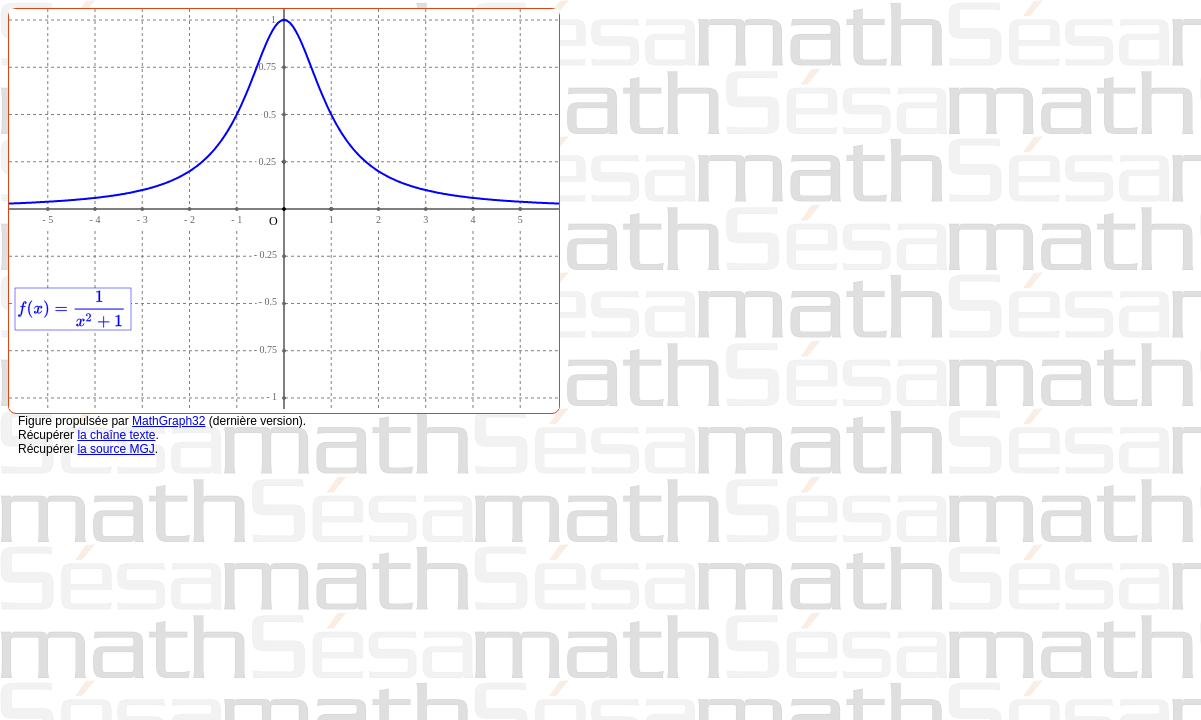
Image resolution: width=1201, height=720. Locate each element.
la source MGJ (115, 449)
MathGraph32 (168, 421)
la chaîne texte (116, 435)
